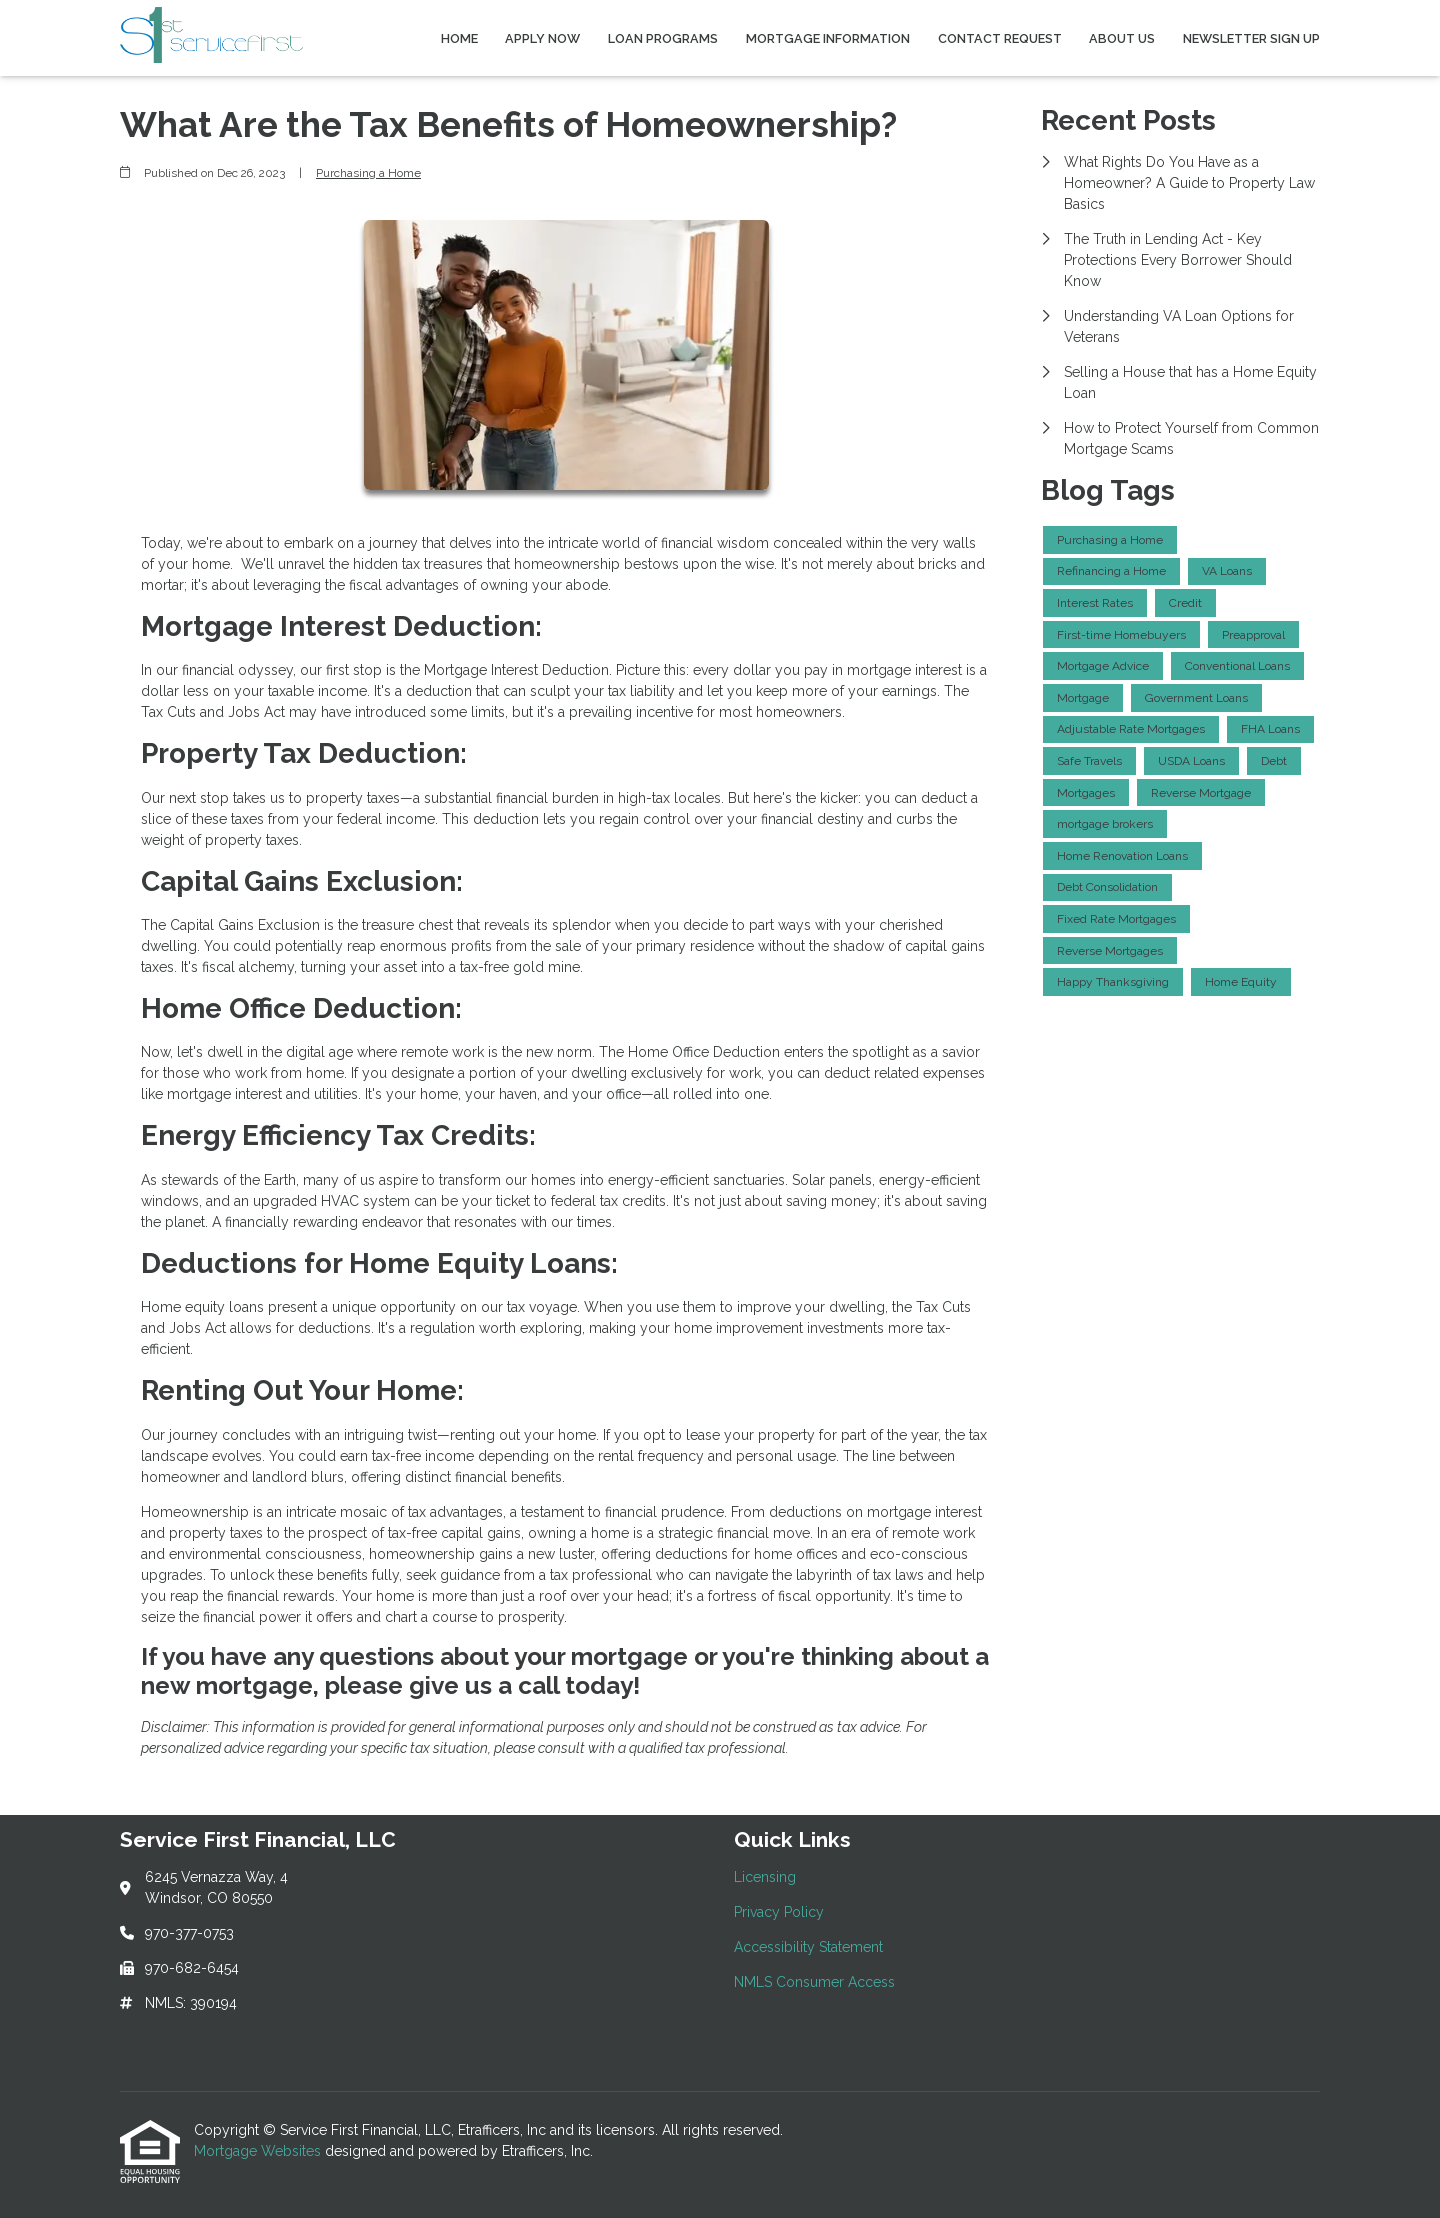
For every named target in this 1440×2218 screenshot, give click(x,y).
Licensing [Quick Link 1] (765, 1877)
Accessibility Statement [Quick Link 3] (808, 1947)
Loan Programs (663, 38)
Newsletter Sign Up (1251, 38)
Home (459, 38)
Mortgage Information (828, 38)
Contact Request (1000, 38)
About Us (1122, 38)
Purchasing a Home (368, 173)
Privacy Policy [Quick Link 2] (779, 1912)
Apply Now (542, 38)
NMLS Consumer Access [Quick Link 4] (814, 1982)
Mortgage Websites (259, 2151)
